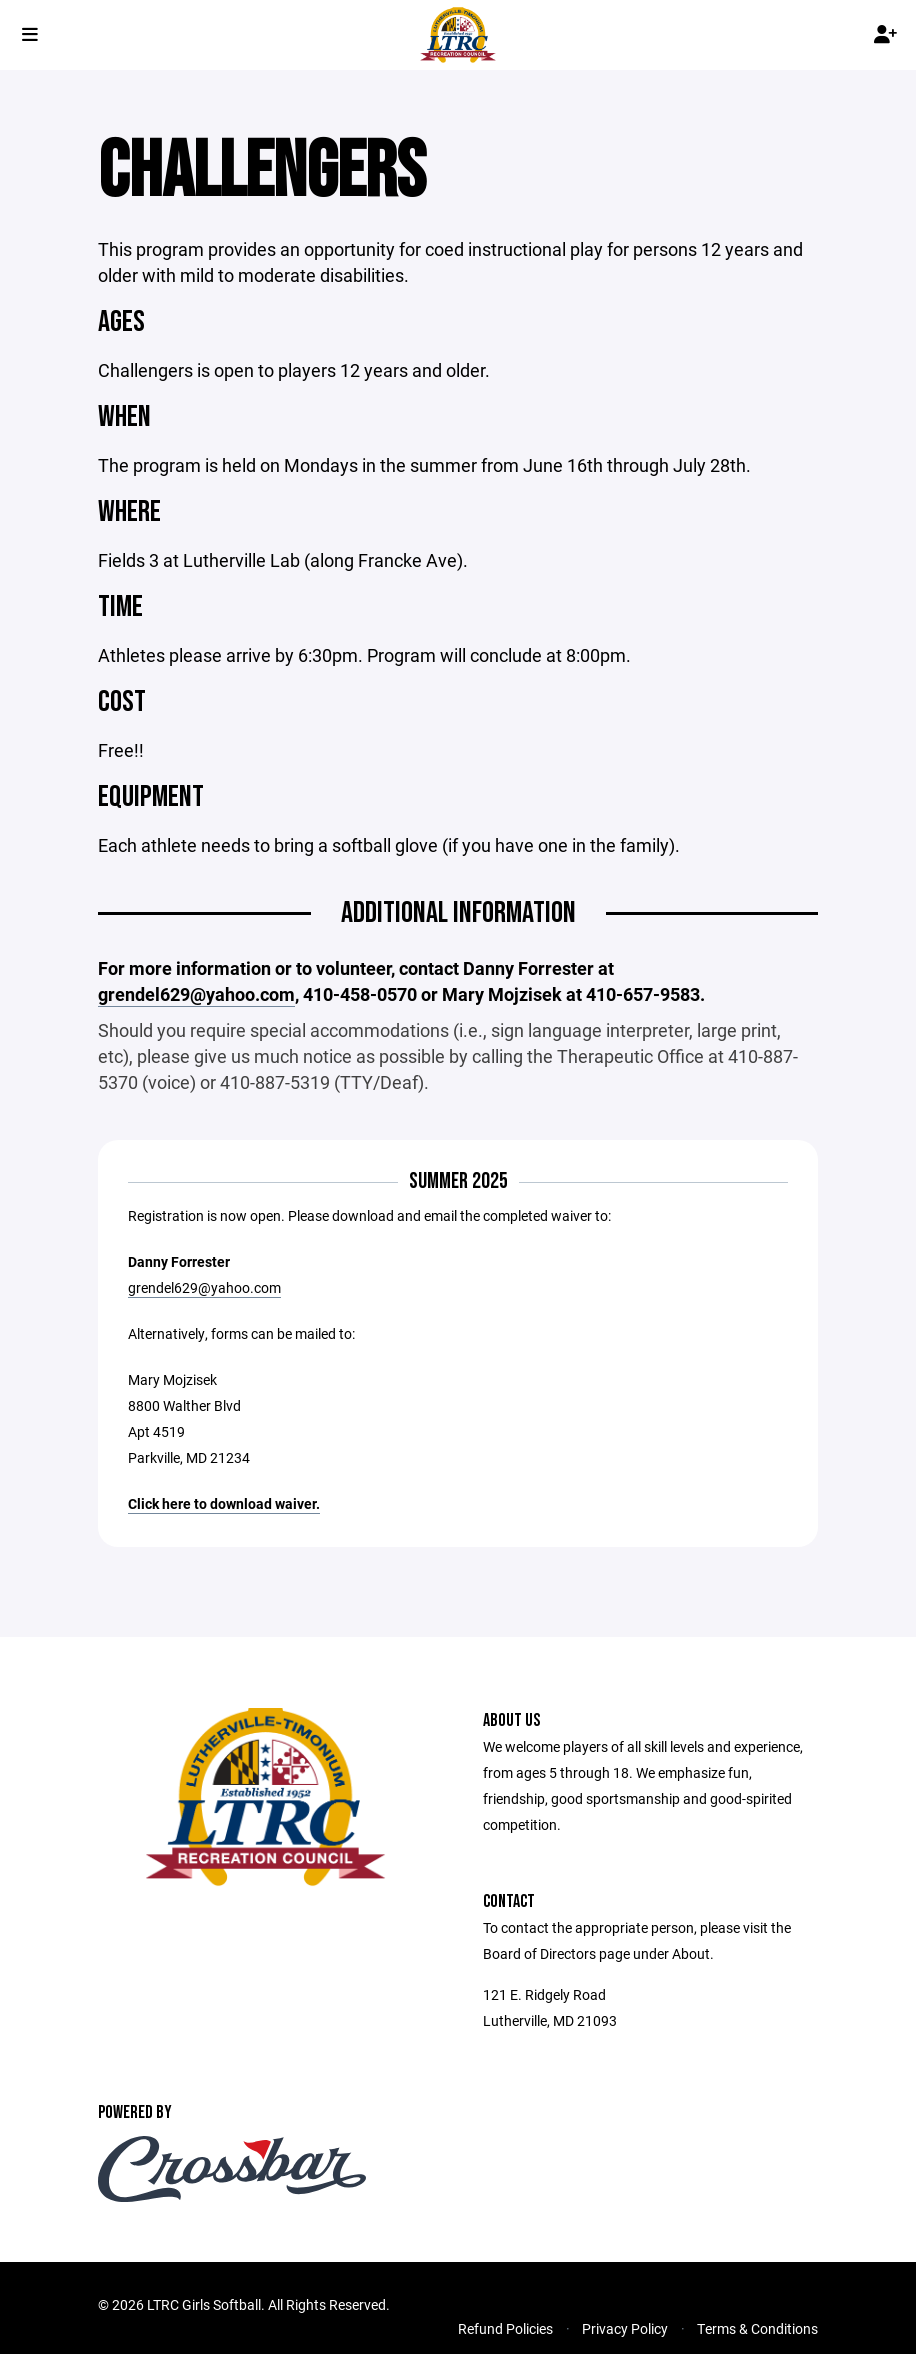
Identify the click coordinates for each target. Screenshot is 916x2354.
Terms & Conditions (757, 2328)
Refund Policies (505, 2328)
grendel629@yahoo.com (204, 1287)
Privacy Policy (625, 2328)
